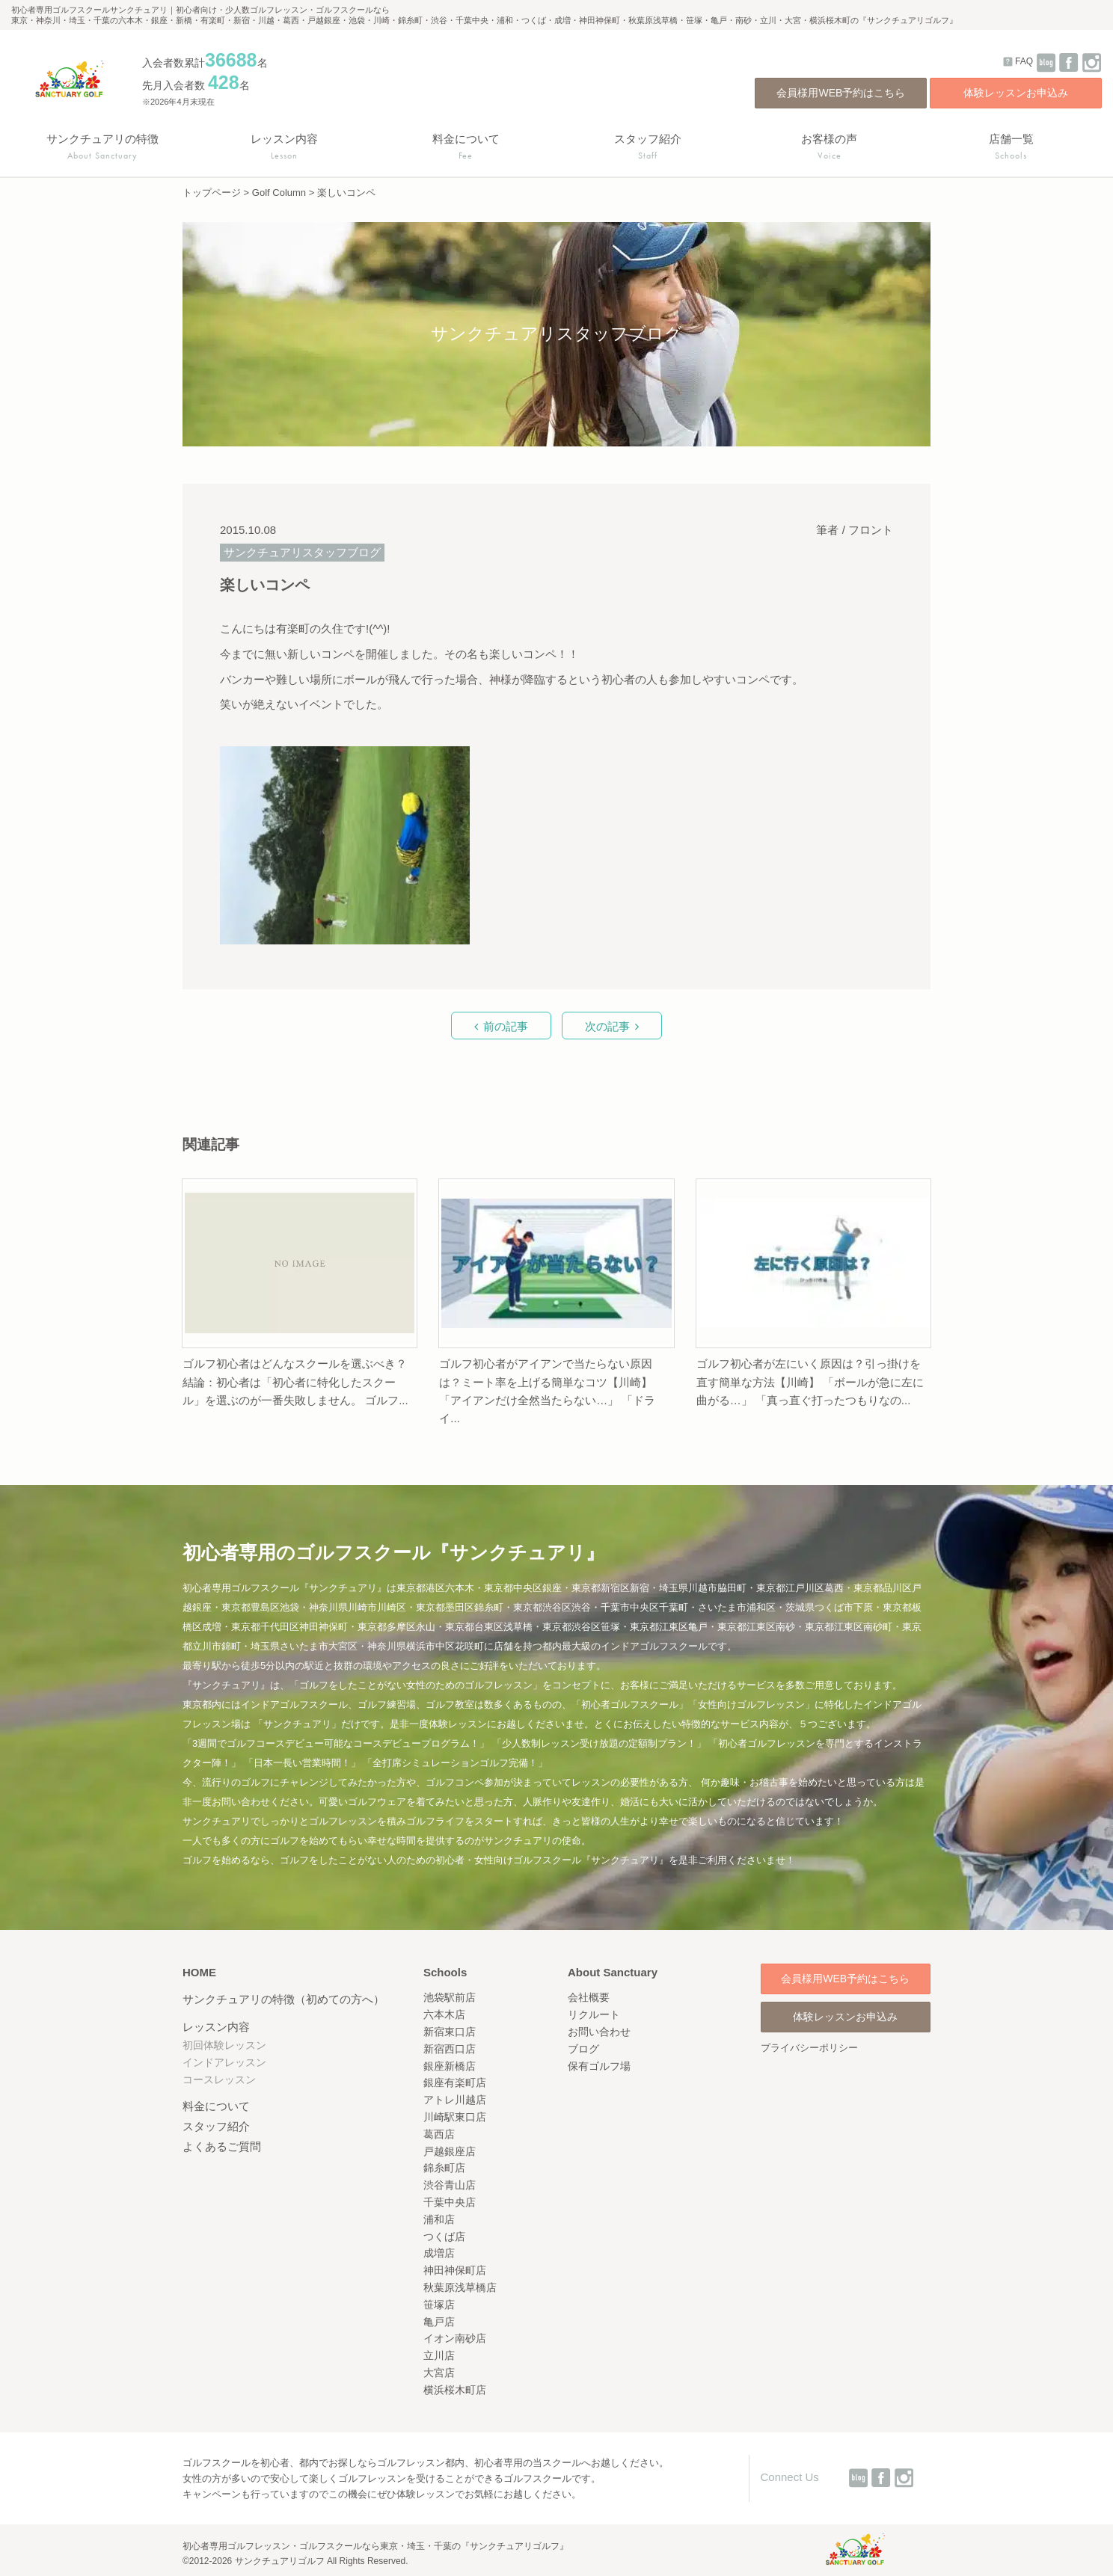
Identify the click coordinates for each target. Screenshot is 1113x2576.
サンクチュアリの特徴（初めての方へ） (283, 1999)
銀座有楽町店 (454, 2082)
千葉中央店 (449, 2202)
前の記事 (505, 1026)
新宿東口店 (449, 2032)
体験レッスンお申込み (1015, 93)
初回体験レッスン (224, 2045)
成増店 (439, 2253)
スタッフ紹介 (216, 2126)
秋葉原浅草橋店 (460, 2287)
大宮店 (439, 2373)
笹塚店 (439, 2305)
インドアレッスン (224, 2062)
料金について (216, 2106)
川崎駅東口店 (454, 2117)
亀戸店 (439, 2322)
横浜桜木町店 (454, 2390)
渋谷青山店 (449, 2185)
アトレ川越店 (454, 2100)
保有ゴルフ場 (599, 2066)
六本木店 (444, 2014)
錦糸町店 (444, 2168)
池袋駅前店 (449, 1997)
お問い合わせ (599, 2032)
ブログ (583, 2049)
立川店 (439, 2355)
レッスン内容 (216, 2026)
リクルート (594, 2014)
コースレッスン (219, 2079)
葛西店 (439, 2134)
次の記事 (607, 1026)
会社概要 (589, 1997)
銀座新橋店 (449, 2066)
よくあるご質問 (222, 2146)
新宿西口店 (449, 2049)
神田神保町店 (454, 2270)
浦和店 (439, 2219)
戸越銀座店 (449, 2151)
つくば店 (444, 2237)
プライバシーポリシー (809, 2047)
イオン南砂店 (454, 2338)
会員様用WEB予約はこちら (840, 93)
